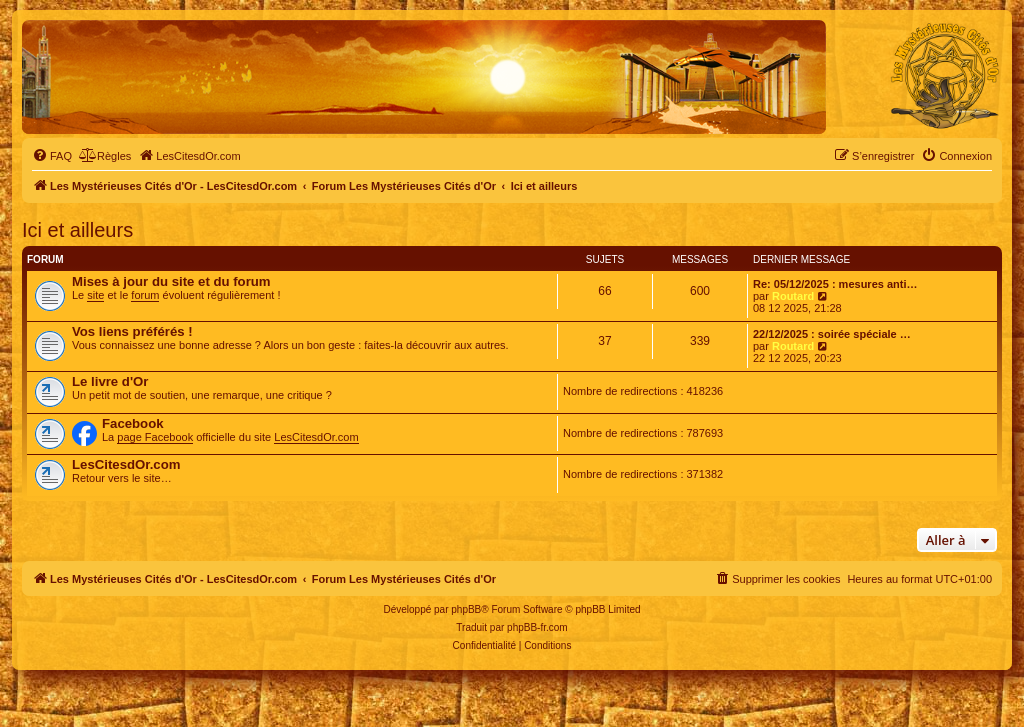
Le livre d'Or (110, 381)
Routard (793, 296)
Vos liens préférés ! (132, 331)
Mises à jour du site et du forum (171, 281)
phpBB (466, 609)
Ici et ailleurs (77, 230)
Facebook (133, 423)
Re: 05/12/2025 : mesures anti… (835, 284)
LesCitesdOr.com (316, 437)
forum (145, 295)
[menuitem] (52, 156)
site (95, 295)
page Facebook (155, 437)
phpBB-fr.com (537, 627)
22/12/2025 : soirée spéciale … (832, 334)
